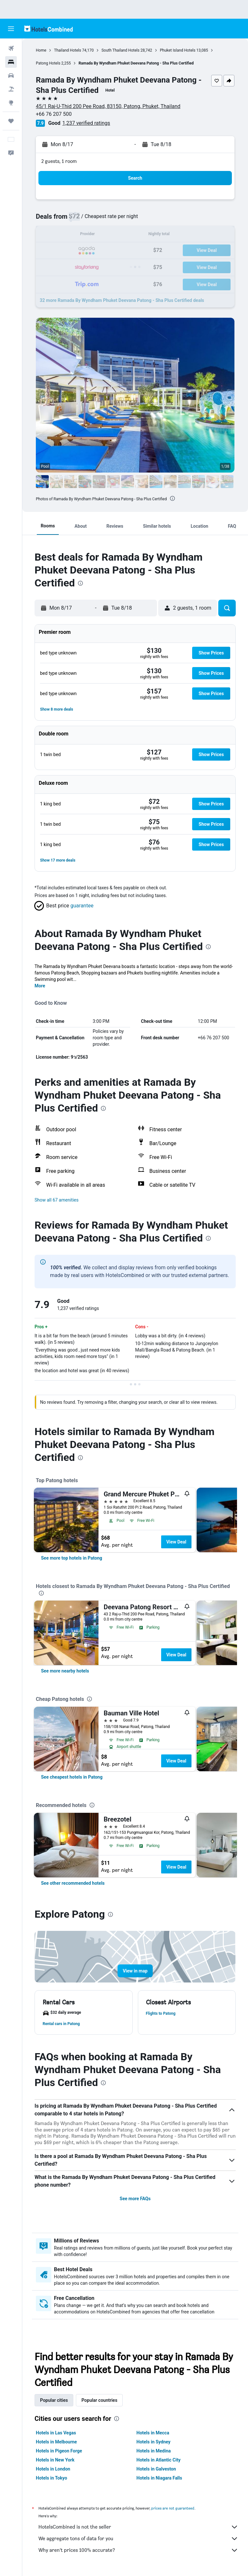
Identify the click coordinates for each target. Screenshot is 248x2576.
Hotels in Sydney (153, 2441)
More (40, 985)
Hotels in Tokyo (51, 2478)
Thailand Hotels (67, 50)
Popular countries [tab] (99, 2400)
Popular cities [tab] (54, 2400)
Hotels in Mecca (153, 2432)
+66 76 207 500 (54, 114)
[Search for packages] (11, 89)
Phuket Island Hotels (177, 50)
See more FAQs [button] (135, 2198)
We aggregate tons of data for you (138, 2538)
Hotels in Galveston (156, 2468)
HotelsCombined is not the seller (138, 2527)
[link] (71, 1558)
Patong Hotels (48, 63)
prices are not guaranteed (172, 2508)
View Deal (176, 1541)
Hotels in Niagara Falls (159, 2478)
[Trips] (11, 121)
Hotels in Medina (154, 2450)
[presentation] (172, 498)
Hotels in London (53, 2468)
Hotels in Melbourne (56, 2441)
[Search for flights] (11, 48)
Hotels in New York (55, 2459)
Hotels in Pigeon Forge (59, 2450)
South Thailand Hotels (120, 50)
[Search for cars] (11, 75)
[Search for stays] (11, 61)
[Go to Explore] (11, 102)
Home (41, 50)
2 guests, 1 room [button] (59, 161)
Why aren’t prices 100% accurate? (138, 2550)
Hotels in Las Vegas (56, 2432)
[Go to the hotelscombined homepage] (48, 28)
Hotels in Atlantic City (159, 2459)
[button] (11, 29)
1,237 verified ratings (86, 123)
